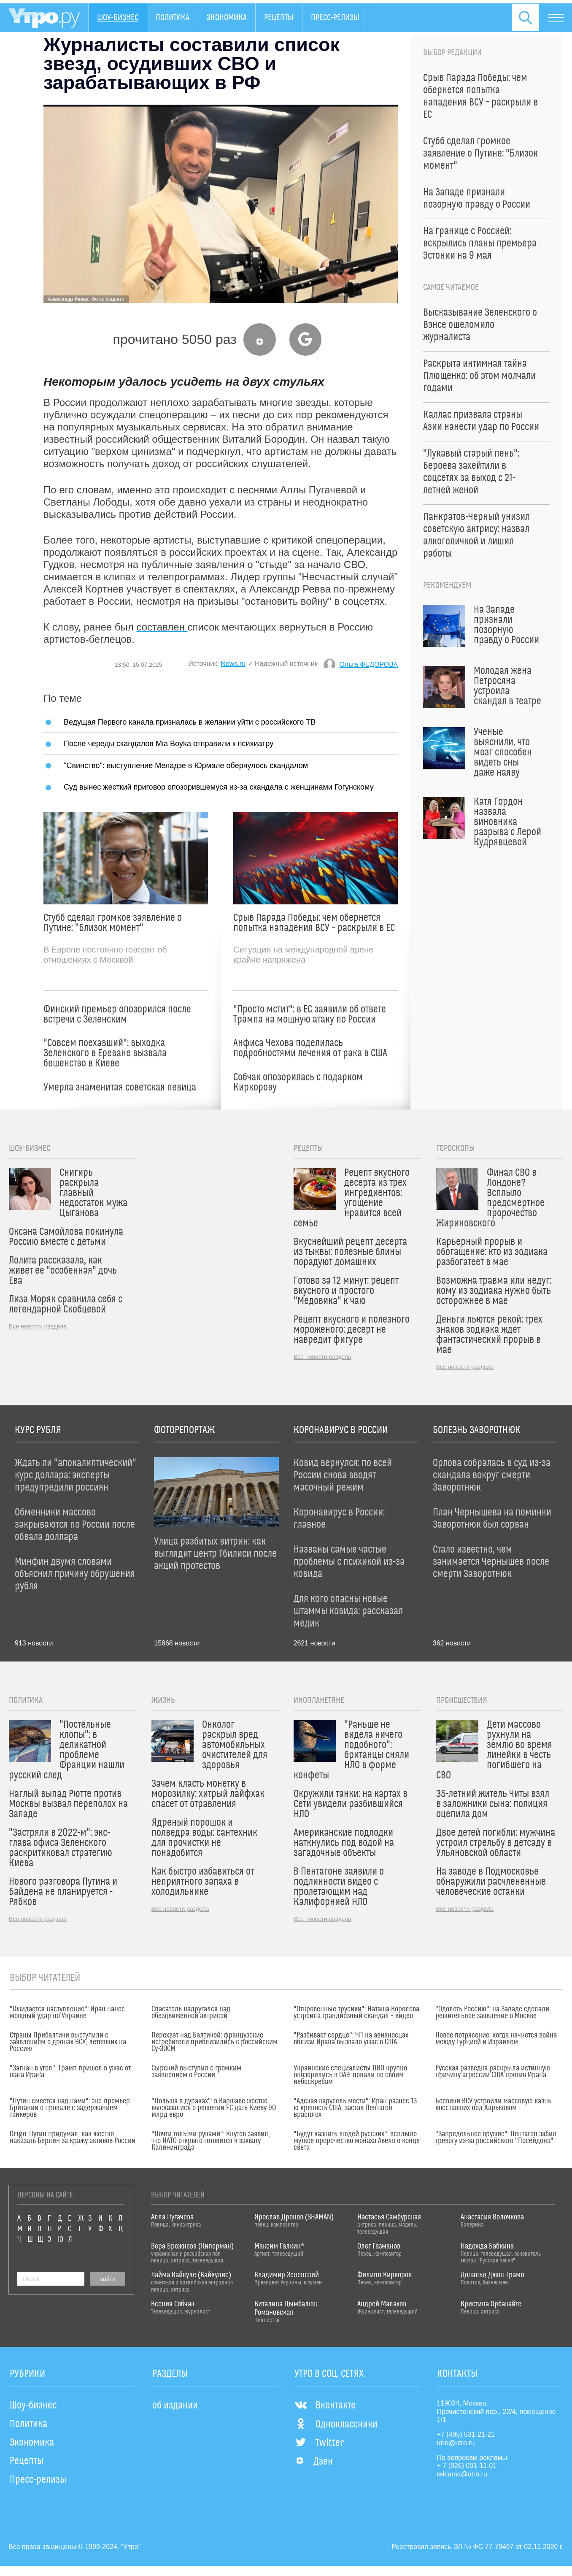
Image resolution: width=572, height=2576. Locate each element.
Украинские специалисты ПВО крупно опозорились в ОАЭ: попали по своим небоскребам (350, 2075)
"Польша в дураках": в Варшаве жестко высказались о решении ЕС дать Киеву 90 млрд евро (213, 2108)
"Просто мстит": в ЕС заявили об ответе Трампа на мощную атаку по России (309, 1015)
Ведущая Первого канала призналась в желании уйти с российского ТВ (190, 722)
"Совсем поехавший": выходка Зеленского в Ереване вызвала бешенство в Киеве (105, 1053)
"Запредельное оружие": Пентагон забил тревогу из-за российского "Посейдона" (495, 2137)
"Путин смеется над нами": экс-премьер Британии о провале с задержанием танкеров (70, 2108)
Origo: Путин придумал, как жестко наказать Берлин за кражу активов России (72, 2137)
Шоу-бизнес (117, 18)
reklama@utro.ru (462, 2474)
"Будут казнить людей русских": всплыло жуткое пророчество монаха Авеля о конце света (357, 2141)
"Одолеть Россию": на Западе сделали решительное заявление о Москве (492, 2012)
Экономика (227, 18)
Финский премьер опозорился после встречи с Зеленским (117, 1015)
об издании (175, 2405)
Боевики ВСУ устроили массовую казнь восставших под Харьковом (493, 2104)
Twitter (319, 2443)
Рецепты (279, 18)
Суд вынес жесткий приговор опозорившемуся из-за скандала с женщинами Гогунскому (219, 787)
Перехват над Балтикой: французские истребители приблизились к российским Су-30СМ (214, 2042)
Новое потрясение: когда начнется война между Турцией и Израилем (496, 2039)
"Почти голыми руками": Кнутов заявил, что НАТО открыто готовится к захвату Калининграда (210, 2141)
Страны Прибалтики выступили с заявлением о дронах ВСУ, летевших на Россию (68, 2042)
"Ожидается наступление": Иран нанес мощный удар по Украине (67, 2012)
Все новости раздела (38, 1326)
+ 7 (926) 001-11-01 (467, 2465)
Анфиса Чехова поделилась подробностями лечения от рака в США (310, 1048)
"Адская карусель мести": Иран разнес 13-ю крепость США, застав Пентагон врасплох (356, 2108)
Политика (172, 18)
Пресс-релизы (335, 18)
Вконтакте (325, 2405)
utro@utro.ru (456, 2442)
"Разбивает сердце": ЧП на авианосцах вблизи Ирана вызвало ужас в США (351, 2039)
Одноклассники (336, 2424)
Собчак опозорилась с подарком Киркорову (298, 1082)
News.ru (233, 663)
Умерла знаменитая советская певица (119, 1087)
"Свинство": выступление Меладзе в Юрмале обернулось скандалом (186, 765)
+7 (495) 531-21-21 (466, 2434)
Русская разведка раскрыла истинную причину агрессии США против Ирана (492, 2071)
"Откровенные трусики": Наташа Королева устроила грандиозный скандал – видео (356, 2012)
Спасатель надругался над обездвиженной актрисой (190, 2012)
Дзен (313, 2462)
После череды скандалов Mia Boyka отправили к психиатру (168, 743)
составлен (161, 627)
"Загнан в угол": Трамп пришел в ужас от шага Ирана (70, 2071)
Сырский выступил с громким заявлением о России (196, 2071)
